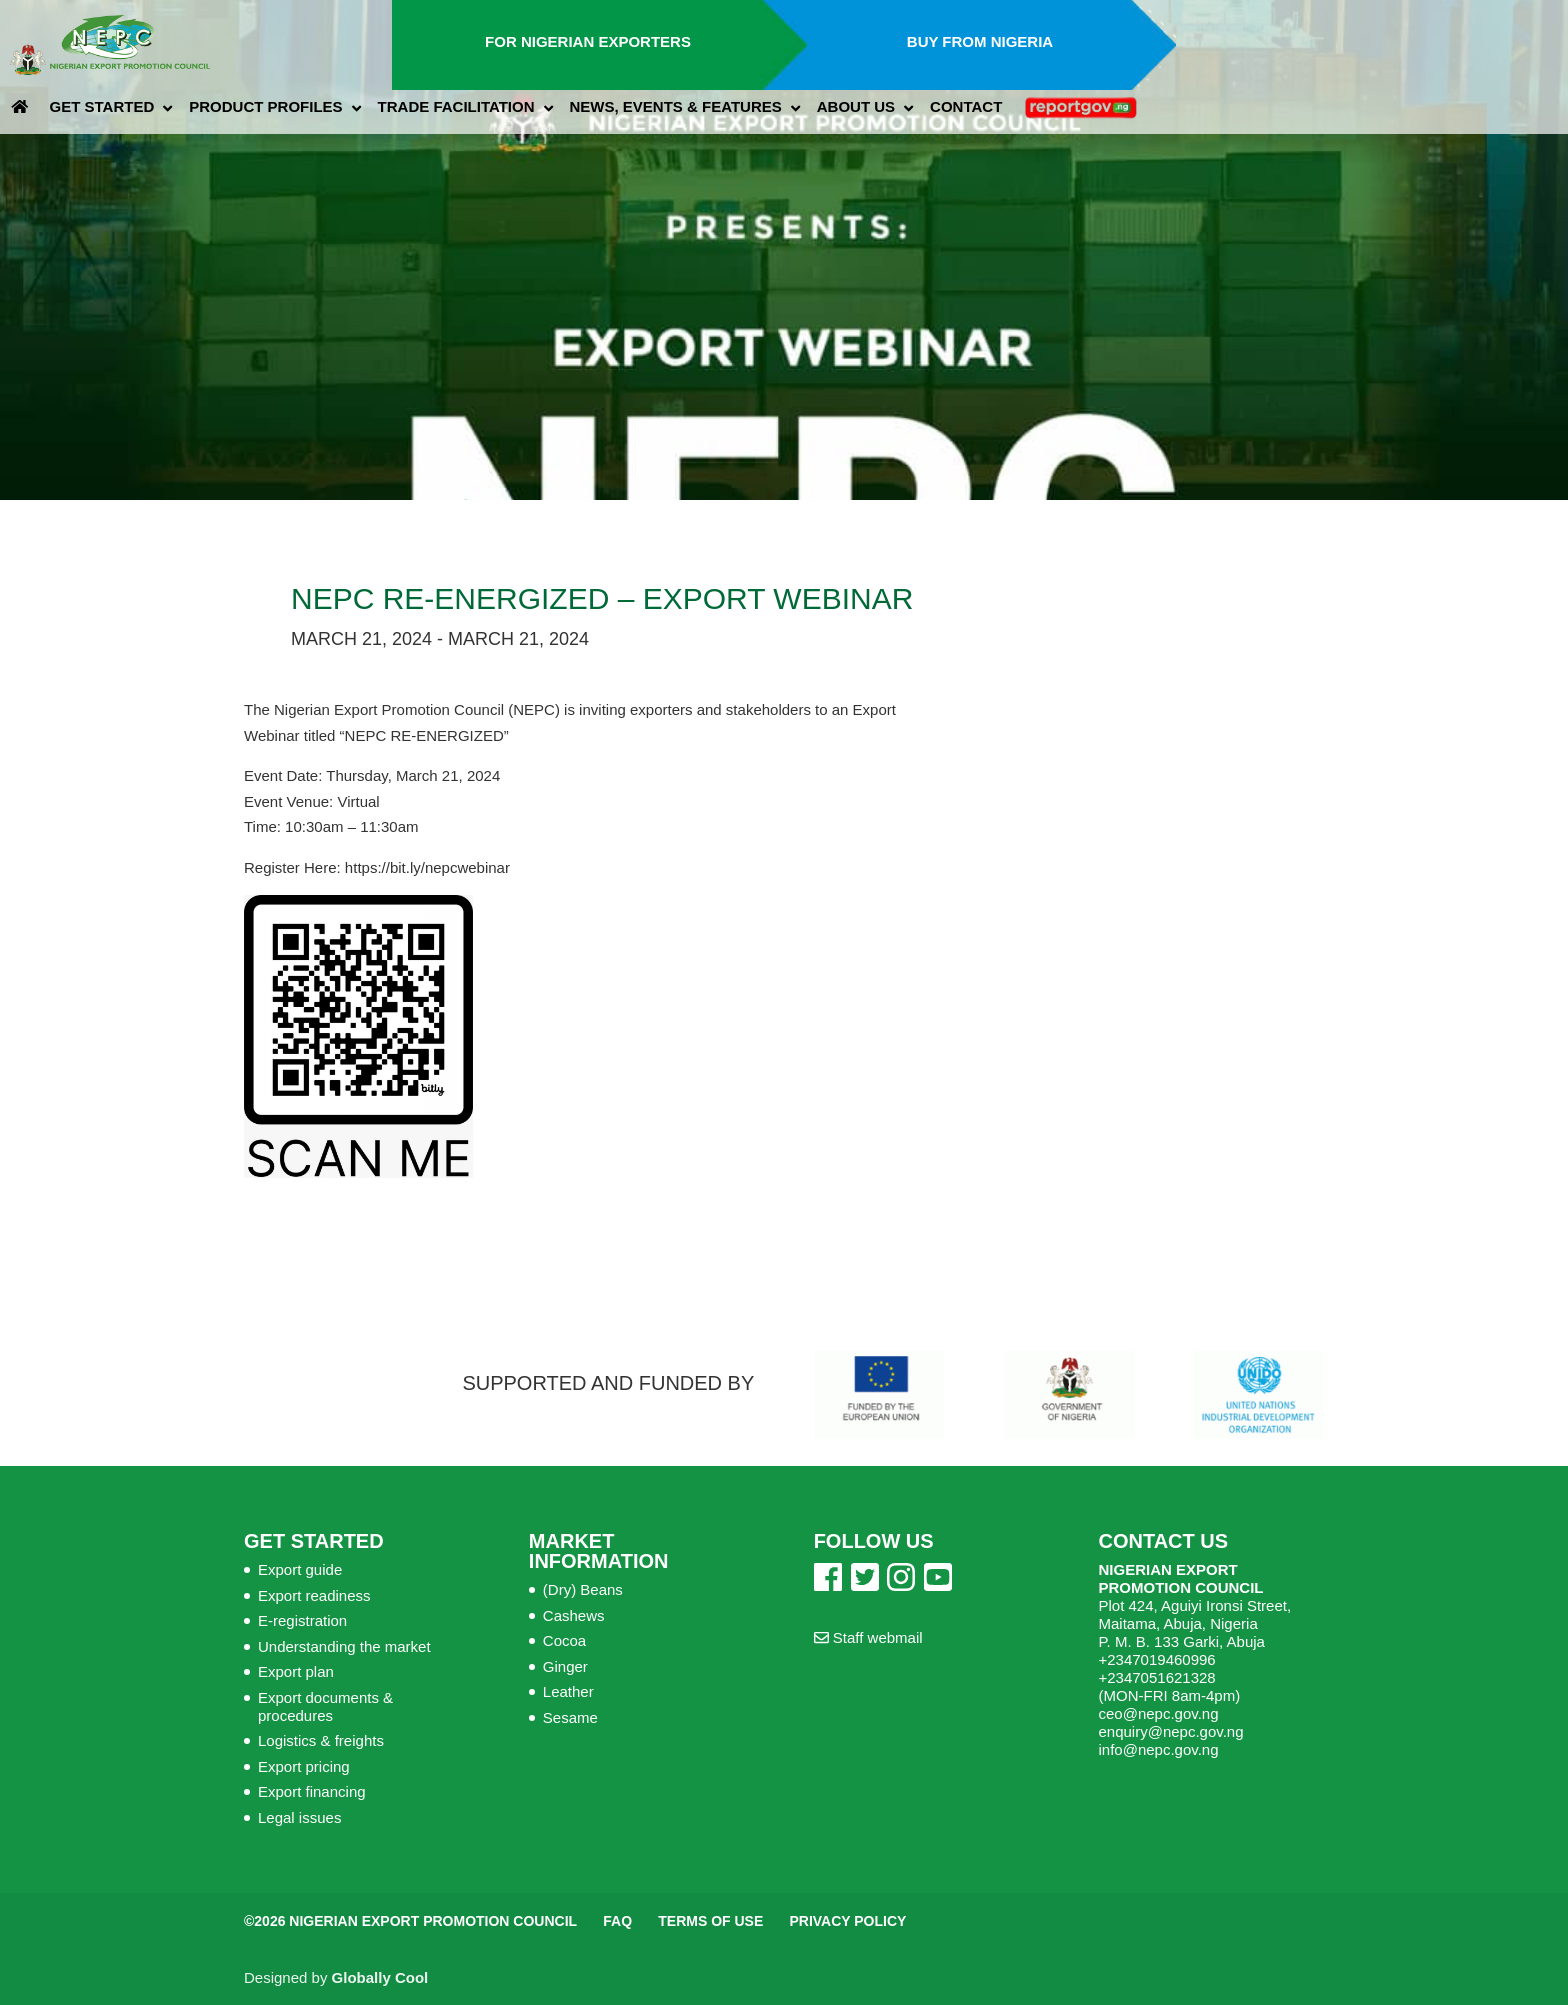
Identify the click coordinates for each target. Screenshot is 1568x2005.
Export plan (296, 1671)
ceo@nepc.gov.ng (1158, 1713)
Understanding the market (344, 1646)
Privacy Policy (847, 1921)
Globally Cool (380, 1977)
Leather (568, 1691)
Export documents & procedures (325, 1706)
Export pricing (304, 1766)
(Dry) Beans (583, 1589)
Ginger (565, 1666)
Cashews (574, 1615)
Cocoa (564, 1640)
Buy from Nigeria (980, 41)
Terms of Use (710, 1921)
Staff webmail (868, 1637)
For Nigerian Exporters (588, 41)
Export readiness (314, 1595)
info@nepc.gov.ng (1158, 1749)
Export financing (312, 1791)
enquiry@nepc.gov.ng (1170, 1731)
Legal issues (299, 1817)
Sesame (570, 1717)
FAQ (617, 1921)
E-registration (302, 1620)
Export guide (300, 1569)
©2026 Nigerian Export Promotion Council (410, 1921)
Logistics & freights (321, 1740)
